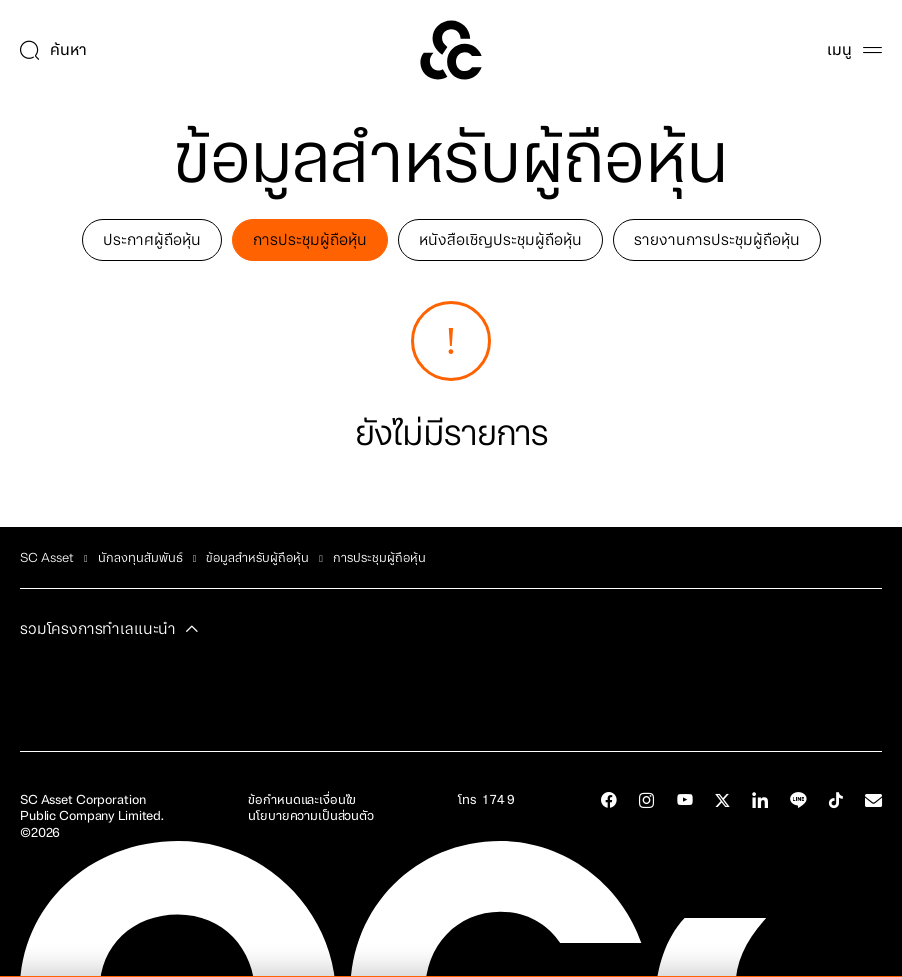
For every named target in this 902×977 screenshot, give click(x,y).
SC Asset (47, 558)
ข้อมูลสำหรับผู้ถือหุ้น (257, 558)
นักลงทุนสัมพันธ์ (140, 558)
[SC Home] (451, 50)
